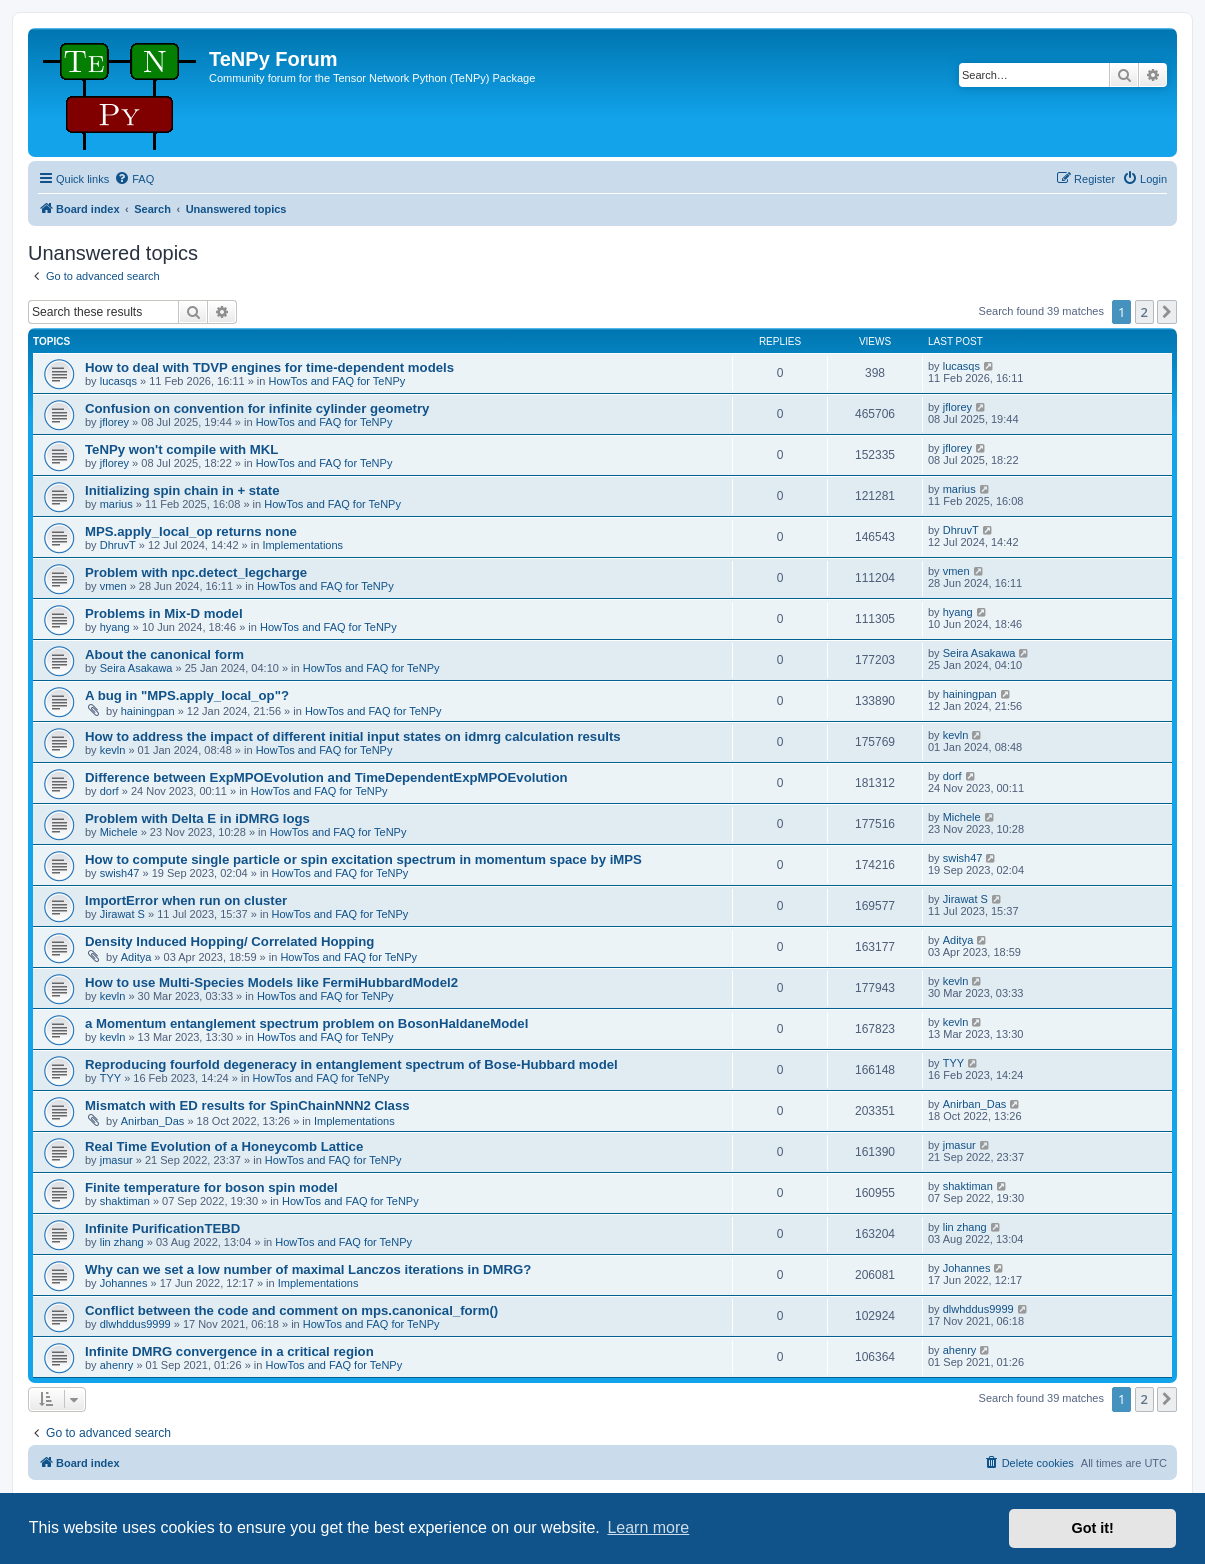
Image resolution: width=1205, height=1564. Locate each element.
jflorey (114, 422)
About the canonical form (164, 654)
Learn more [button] (648, 1527)
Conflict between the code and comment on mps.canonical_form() (291, 1310)
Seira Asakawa (136, 668)
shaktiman (125, 1201)
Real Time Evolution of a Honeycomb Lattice (224, 1146)
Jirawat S (122, 914)
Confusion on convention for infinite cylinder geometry (257, 408)
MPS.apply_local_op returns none (191, 531)
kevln (113, 750)
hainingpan (148, 711)
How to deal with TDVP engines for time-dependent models (269, 367)
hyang (115, 627)
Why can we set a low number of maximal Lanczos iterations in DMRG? (308, 1269)
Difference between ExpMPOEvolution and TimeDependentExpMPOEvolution (326, 777)
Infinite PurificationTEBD (162, 1228)
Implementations (302, 545)
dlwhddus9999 (135, 1324)
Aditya (136, 957)
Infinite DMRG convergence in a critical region (229, 1351)
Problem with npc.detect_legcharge (196, 572)
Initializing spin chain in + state (182, 490)
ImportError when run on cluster (186, 900)
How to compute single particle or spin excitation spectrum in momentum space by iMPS (363, 859)
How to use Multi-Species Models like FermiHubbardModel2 (271, 982)
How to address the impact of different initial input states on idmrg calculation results (353, 736)
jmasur (116, 1160)
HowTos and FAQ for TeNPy (337, 381)
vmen (113, 586)
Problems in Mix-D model (164, 613)
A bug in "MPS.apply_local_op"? (187, 695)
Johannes (124, 1283)
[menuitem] (134, 179)
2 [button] (1144, 312)
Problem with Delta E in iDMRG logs (197, 818)
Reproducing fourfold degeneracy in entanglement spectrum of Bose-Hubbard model (351, 1064)
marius (116, 504)
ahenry (117, 1365)
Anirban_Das (153, 1121)
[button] (1167, 312)
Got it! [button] (1093, 1528)
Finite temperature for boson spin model (211, 1187)
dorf (109, 791)
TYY (110, 1078)
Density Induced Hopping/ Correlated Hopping (229, 941)
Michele (119, 832)
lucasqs (118, 381)
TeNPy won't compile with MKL (181, 449)
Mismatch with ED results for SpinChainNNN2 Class (247, 1105)
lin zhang (122, 1242)
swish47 (120, 873)
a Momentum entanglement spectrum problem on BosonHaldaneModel (306, 1023)
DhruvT (118, 545)
